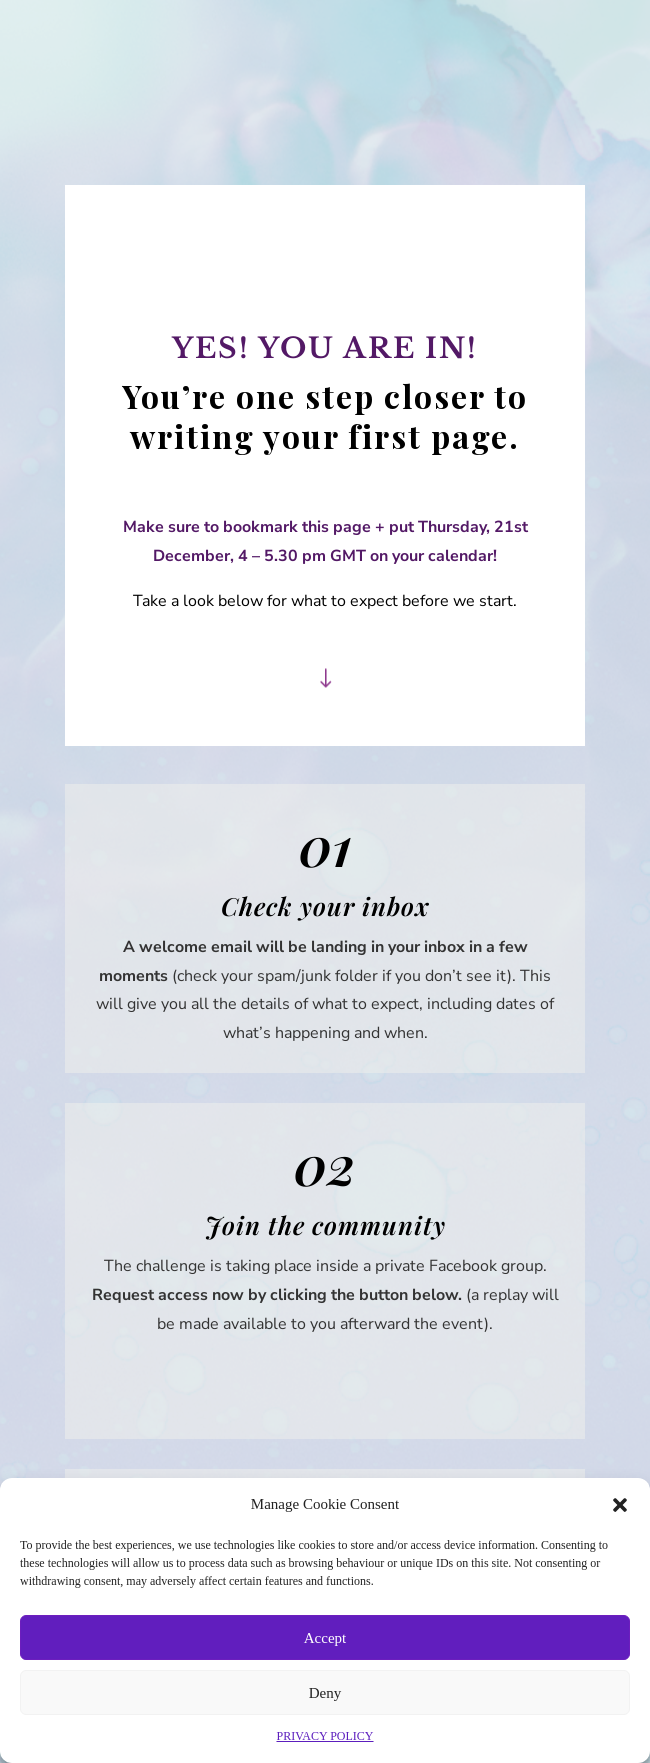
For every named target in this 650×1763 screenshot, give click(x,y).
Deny (325, 1693)
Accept (325, 1638)
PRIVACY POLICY (324, 1736)
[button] (620, 1505)
